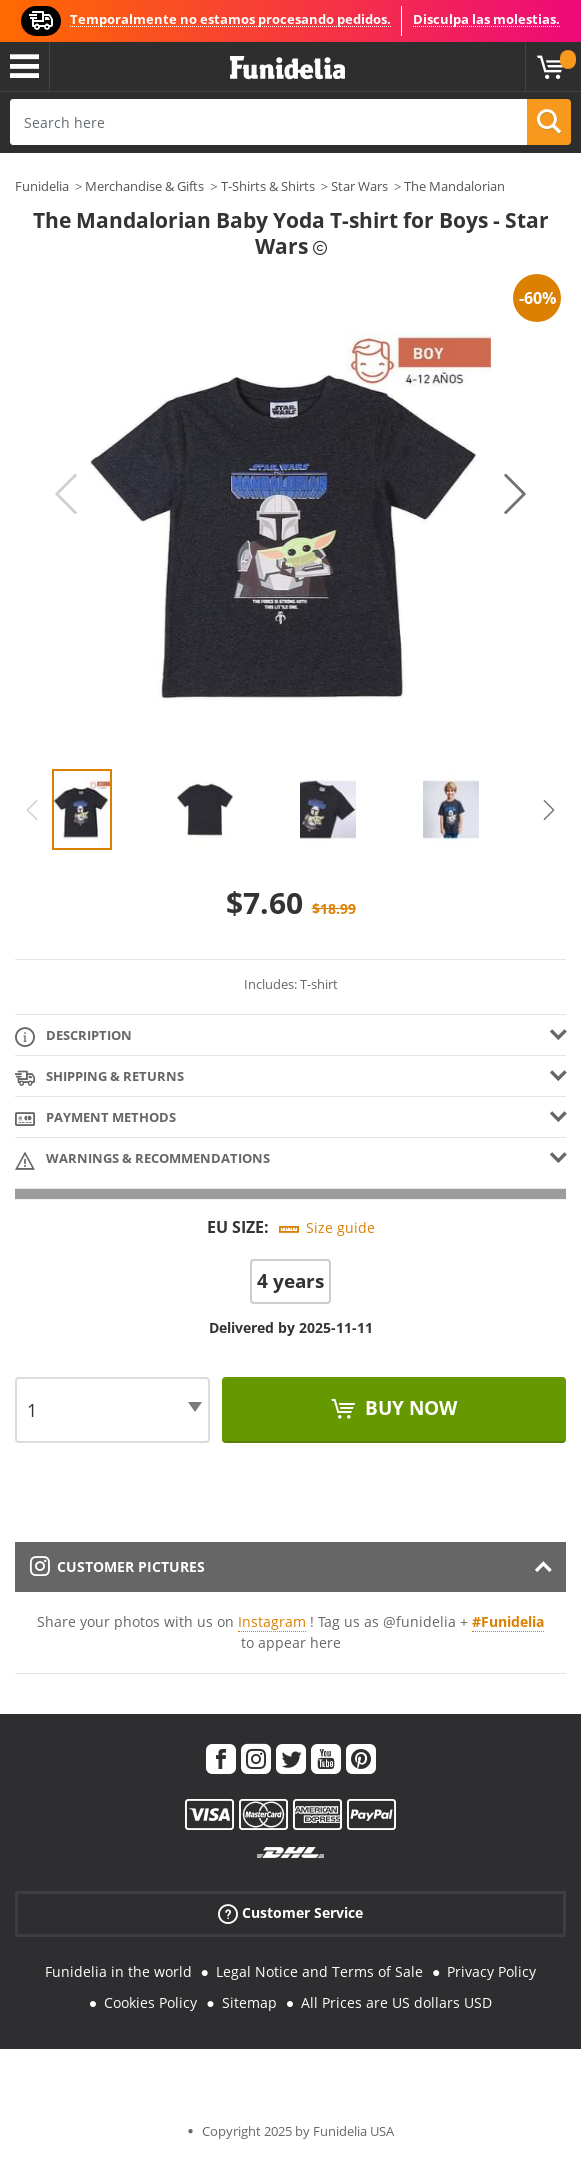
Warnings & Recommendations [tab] (142, 1159)
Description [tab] (73, 1036)
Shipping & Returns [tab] (99, 1077)
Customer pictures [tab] (117, 1566)
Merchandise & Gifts (144, 186)
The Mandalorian (454, 186)
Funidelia (42, 186)
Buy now (408, 1408)
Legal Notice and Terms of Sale (319, 1971)
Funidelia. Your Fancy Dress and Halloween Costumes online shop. (287, 68)
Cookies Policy (150, 2002)
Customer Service (290, 1913)
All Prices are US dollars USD (396, 2002)
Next (515, 494)
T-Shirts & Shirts (268, 186)
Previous (66, 494)
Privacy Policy (491, 1971)
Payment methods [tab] (95, 1118)
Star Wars (359, 186)
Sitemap (249, 2002)
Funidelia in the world (118, 1971)
